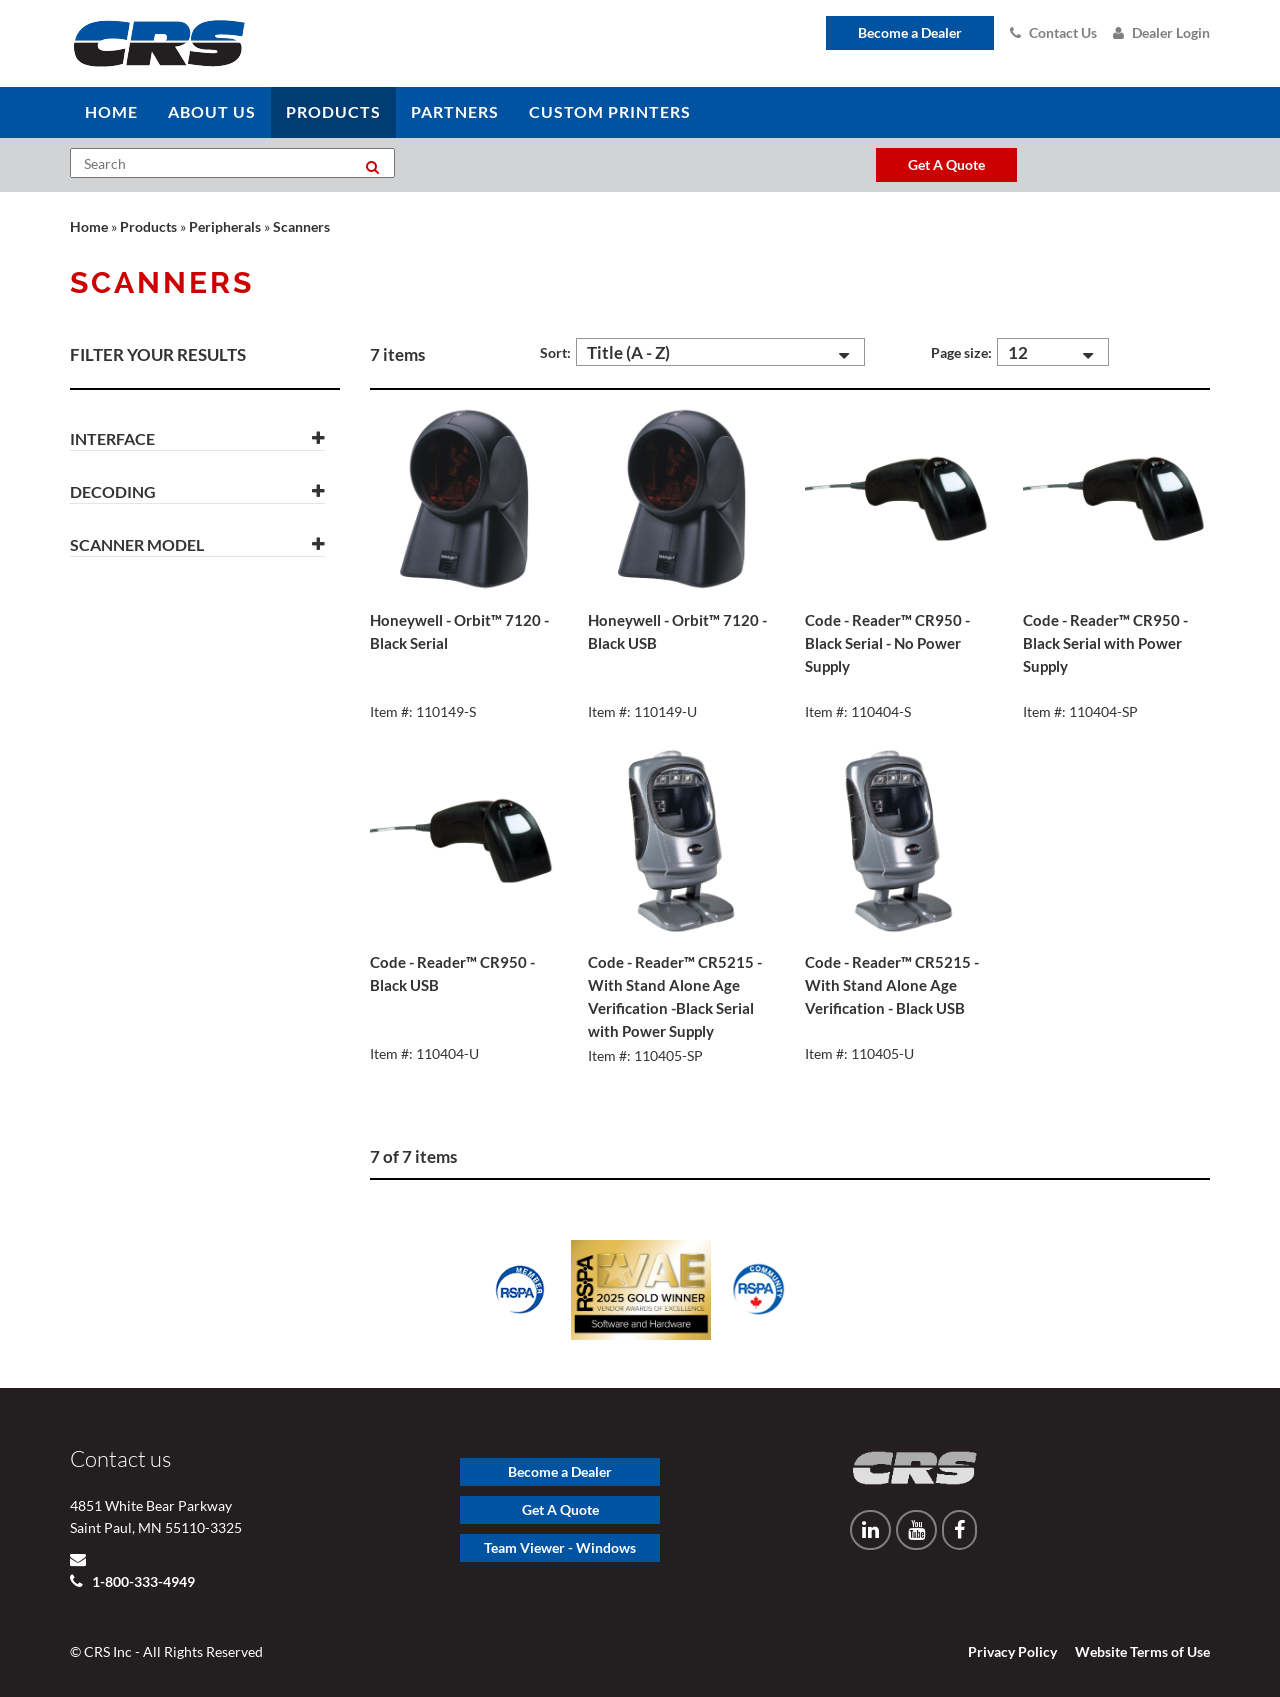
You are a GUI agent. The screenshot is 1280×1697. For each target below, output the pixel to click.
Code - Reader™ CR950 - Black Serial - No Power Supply (887, 643)
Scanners (301, 226)
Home (89, 226)
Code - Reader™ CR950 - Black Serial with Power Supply (1105, 643)
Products (148, 226)
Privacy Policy (1012, 1651)
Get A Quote (560, 1509)
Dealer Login (1161, 32)
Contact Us (1053, 32)
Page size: (961, 352)
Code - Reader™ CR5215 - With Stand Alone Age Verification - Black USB (892, 985)
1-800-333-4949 (142, 1581)
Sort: (555, 352)
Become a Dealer (910, 32)
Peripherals (225, 226)
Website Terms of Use (1142, 1651)
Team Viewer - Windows (560, 1547)
